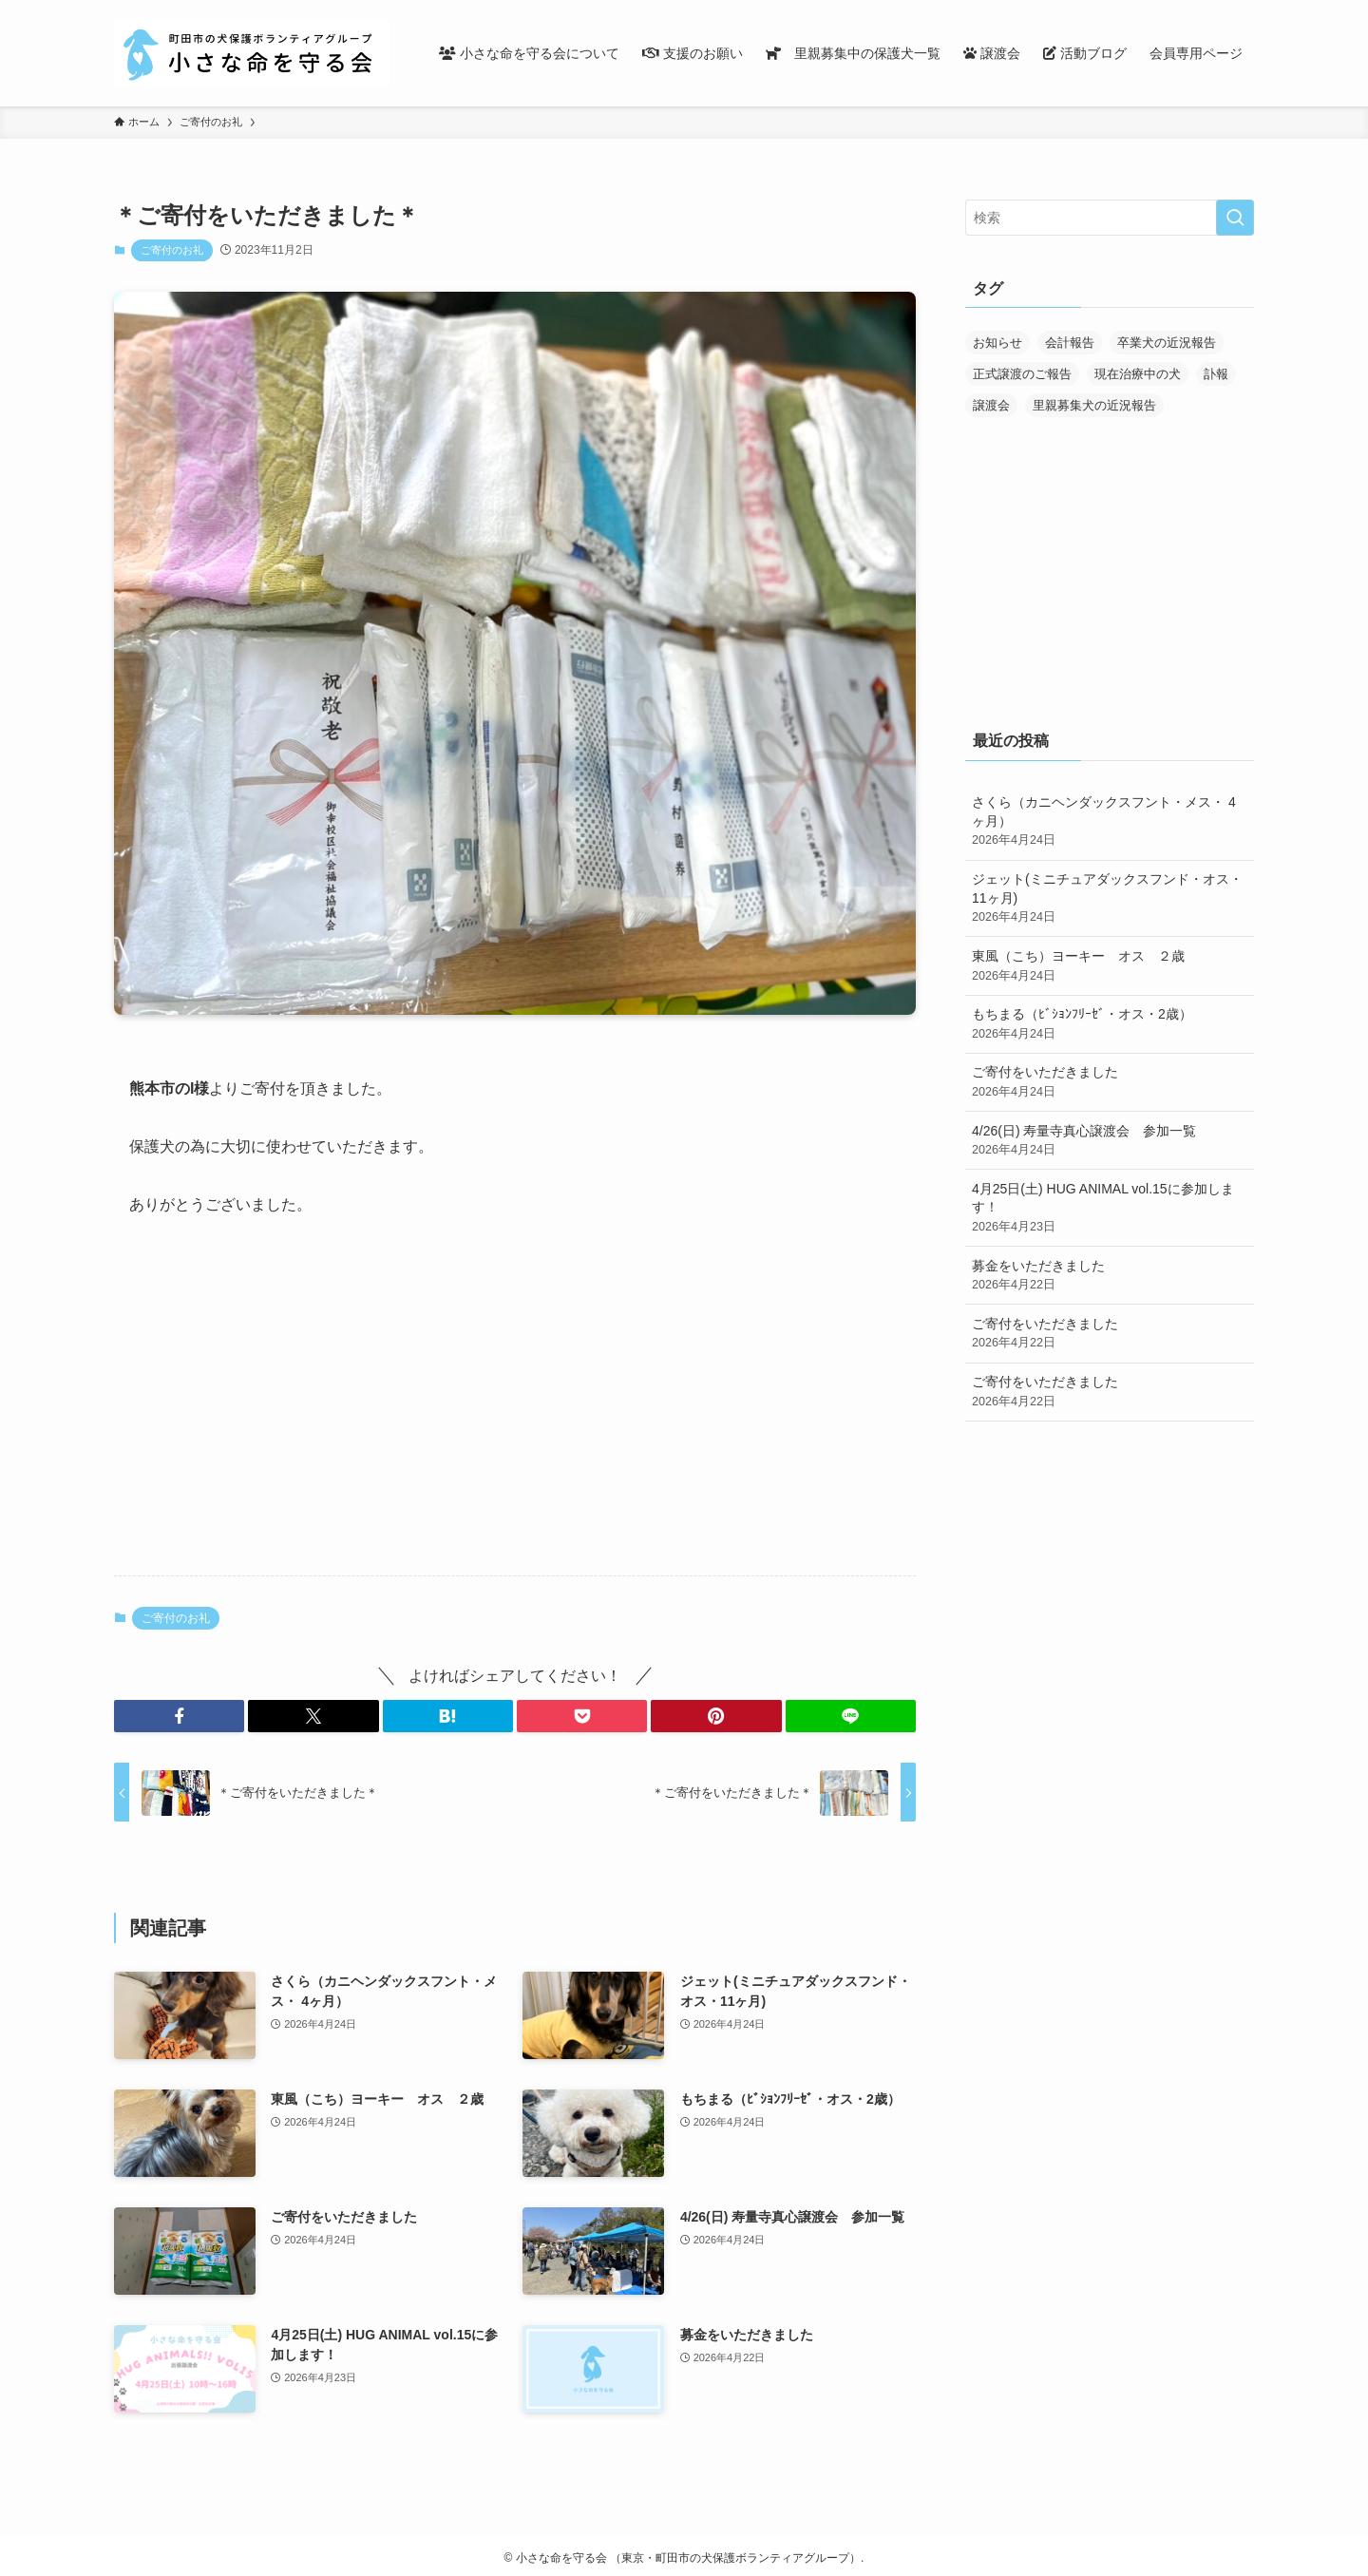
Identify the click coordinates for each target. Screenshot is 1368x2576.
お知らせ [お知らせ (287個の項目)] (997, 342)
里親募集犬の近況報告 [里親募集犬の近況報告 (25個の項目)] (1094, 405)
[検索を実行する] (1235, 218)
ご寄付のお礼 (172, 250)
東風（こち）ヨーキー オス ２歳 (1109, 966)
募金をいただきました (1109, 1276)
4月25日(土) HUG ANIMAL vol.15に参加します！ (1109, 1208)
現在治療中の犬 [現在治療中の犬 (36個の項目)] (1137, 374)
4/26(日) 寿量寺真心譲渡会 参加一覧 (1109, 1141)
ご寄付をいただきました (1109, 1082)
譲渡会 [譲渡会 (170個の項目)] (991, 405)
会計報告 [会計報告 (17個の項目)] (1069, 342)
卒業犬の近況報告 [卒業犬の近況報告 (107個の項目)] (1166, 342)
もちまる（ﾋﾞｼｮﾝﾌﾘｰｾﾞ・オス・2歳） (1109, 1024)
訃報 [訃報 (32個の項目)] (1216, 374)
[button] (179, 1716)
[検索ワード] (1109, 218)
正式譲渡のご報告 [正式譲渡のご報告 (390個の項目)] (1022, 374)
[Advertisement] (515, 1412)
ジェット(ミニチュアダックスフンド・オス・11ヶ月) (1109, 898)
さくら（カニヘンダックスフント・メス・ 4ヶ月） (1109, 821)
